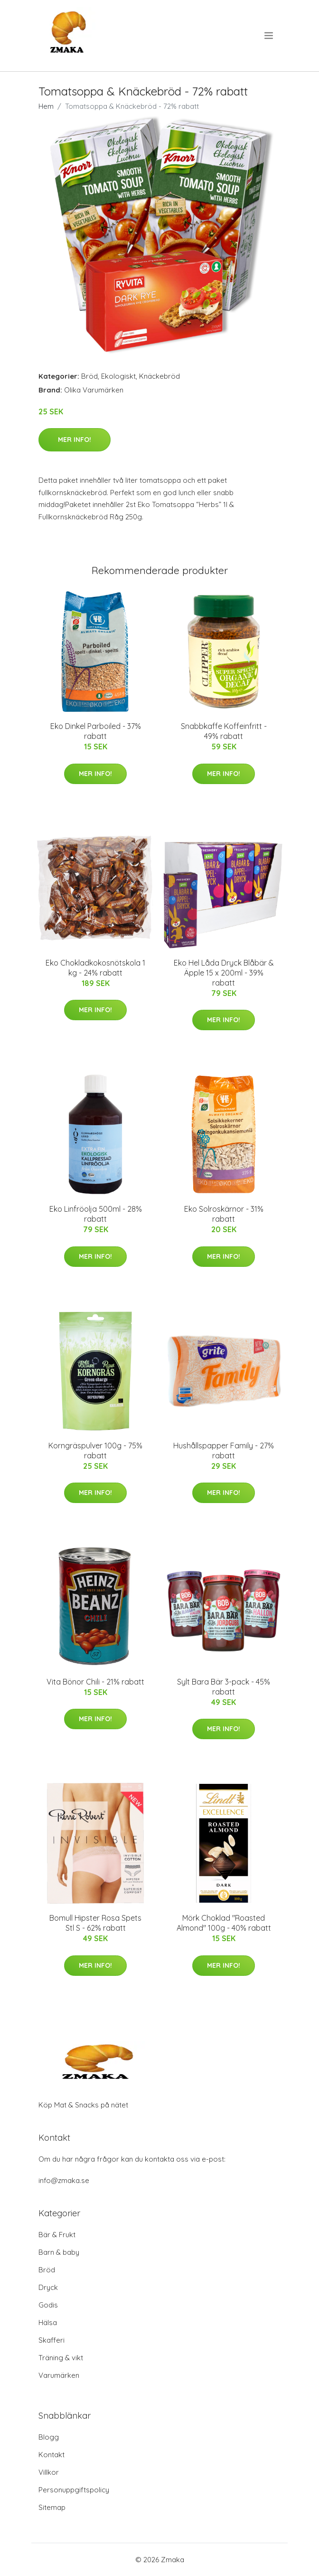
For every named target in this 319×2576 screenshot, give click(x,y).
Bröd (89, 376)
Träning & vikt (60, 2357)
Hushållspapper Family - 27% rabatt (223, 1450)
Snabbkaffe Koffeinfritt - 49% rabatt (224, 731)
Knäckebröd (159, 376)
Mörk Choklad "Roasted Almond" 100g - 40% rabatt (224, 1923)
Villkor (48, 2472)
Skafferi (51, 2340)
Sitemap (52, 2507)
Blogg (48, 2437)
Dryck (48, 2287)
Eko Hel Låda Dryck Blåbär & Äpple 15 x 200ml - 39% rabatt (224, 972)
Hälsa (47, 2322)
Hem (46, 106)
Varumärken (58, 2375)
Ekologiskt (118, 376)
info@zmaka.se (63, 2180)
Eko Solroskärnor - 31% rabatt (223, 1214)
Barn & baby (58, 2252)
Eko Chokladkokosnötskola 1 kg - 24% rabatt (95, 967)
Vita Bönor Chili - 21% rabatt (95, 1681)
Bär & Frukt (56, 2234)
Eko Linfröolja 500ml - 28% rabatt (95, 1214)
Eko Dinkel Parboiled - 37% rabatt (95, 731)
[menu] (269, 36)
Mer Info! (74, 439)
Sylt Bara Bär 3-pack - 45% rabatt (223, 1686)
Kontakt (51, 2454)
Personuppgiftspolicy (73, 2489)
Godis (48, 2304)
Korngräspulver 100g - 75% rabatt (95, 1450)
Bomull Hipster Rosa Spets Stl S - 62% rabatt (95, 1923)
